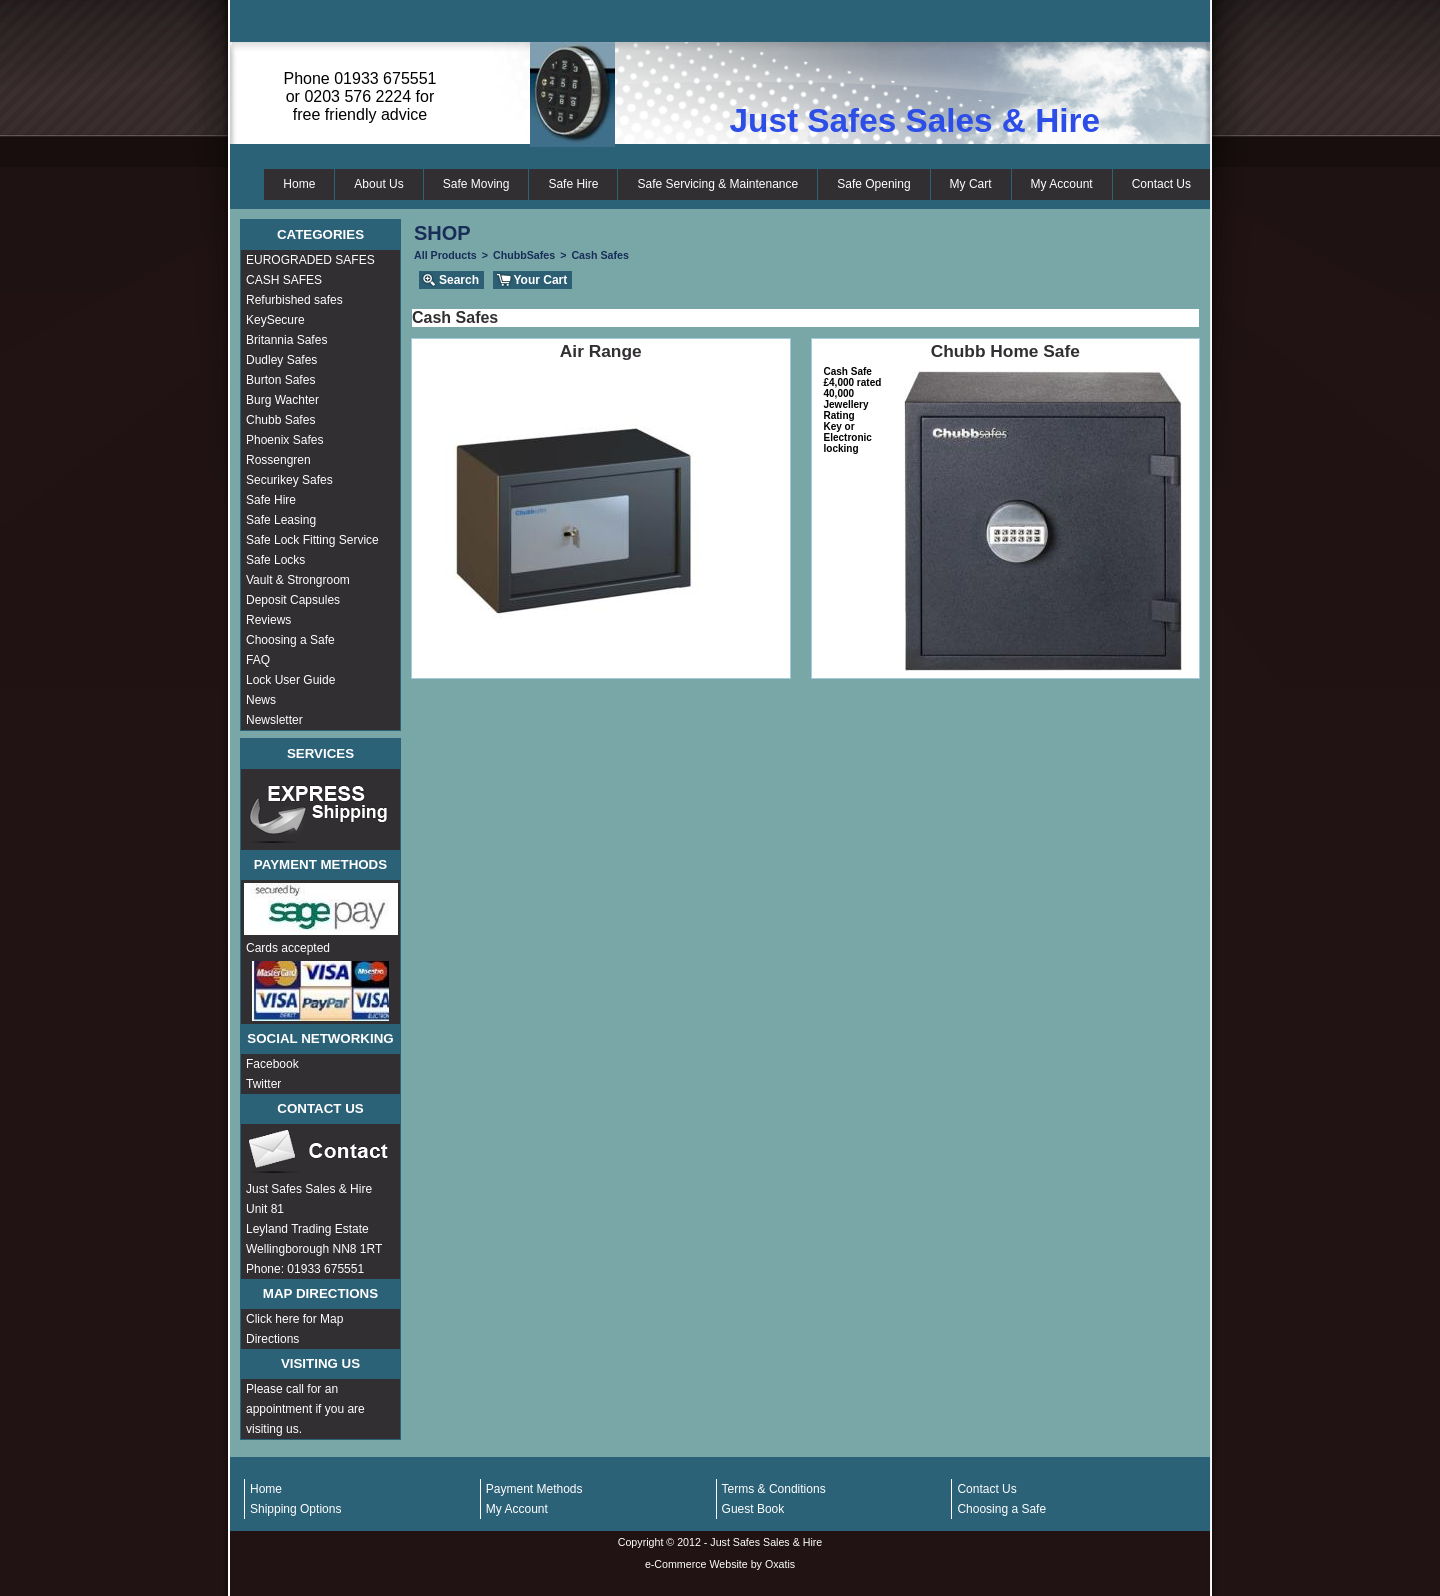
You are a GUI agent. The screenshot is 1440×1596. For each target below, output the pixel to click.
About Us (378, 184)
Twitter (263, 1084)
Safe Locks (275, 560)
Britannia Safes (286, 340)
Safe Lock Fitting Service (312, 540)
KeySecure (275, 320)
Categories (320, 234)
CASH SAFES (284, 280)
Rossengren (278, 460)
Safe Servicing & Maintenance (717, 184)
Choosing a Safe (290, 640)
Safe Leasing (281, 520)
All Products (445, 255)
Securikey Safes (289, 480)
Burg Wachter (282, 400)
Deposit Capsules (293, 600)
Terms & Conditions (774, 1489)
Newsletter (274, 720)
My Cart (971, 184)
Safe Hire (573, 184)
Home (299, 184)
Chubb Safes (280, 420)
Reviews (268, 620)
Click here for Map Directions (294, 1329)
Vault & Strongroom (298, 580)
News (261, 700)
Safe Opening (873, 184)
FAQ (258, 660)
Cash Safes (599, 255)
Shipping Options (295, 1509)
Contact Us (1161, 184)
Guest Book (753, 1509)
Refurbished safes (294, 300)
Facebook (272, 1064)
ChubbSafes (524, 255)
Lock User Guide (290, 680)
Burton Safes (280, 380)
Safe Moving (476, 184)
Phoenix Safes (284, 440)
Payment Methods (534, 1489)
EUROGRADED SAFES (310, 260)
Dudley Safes (281, 360)
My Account (1062, 184)
